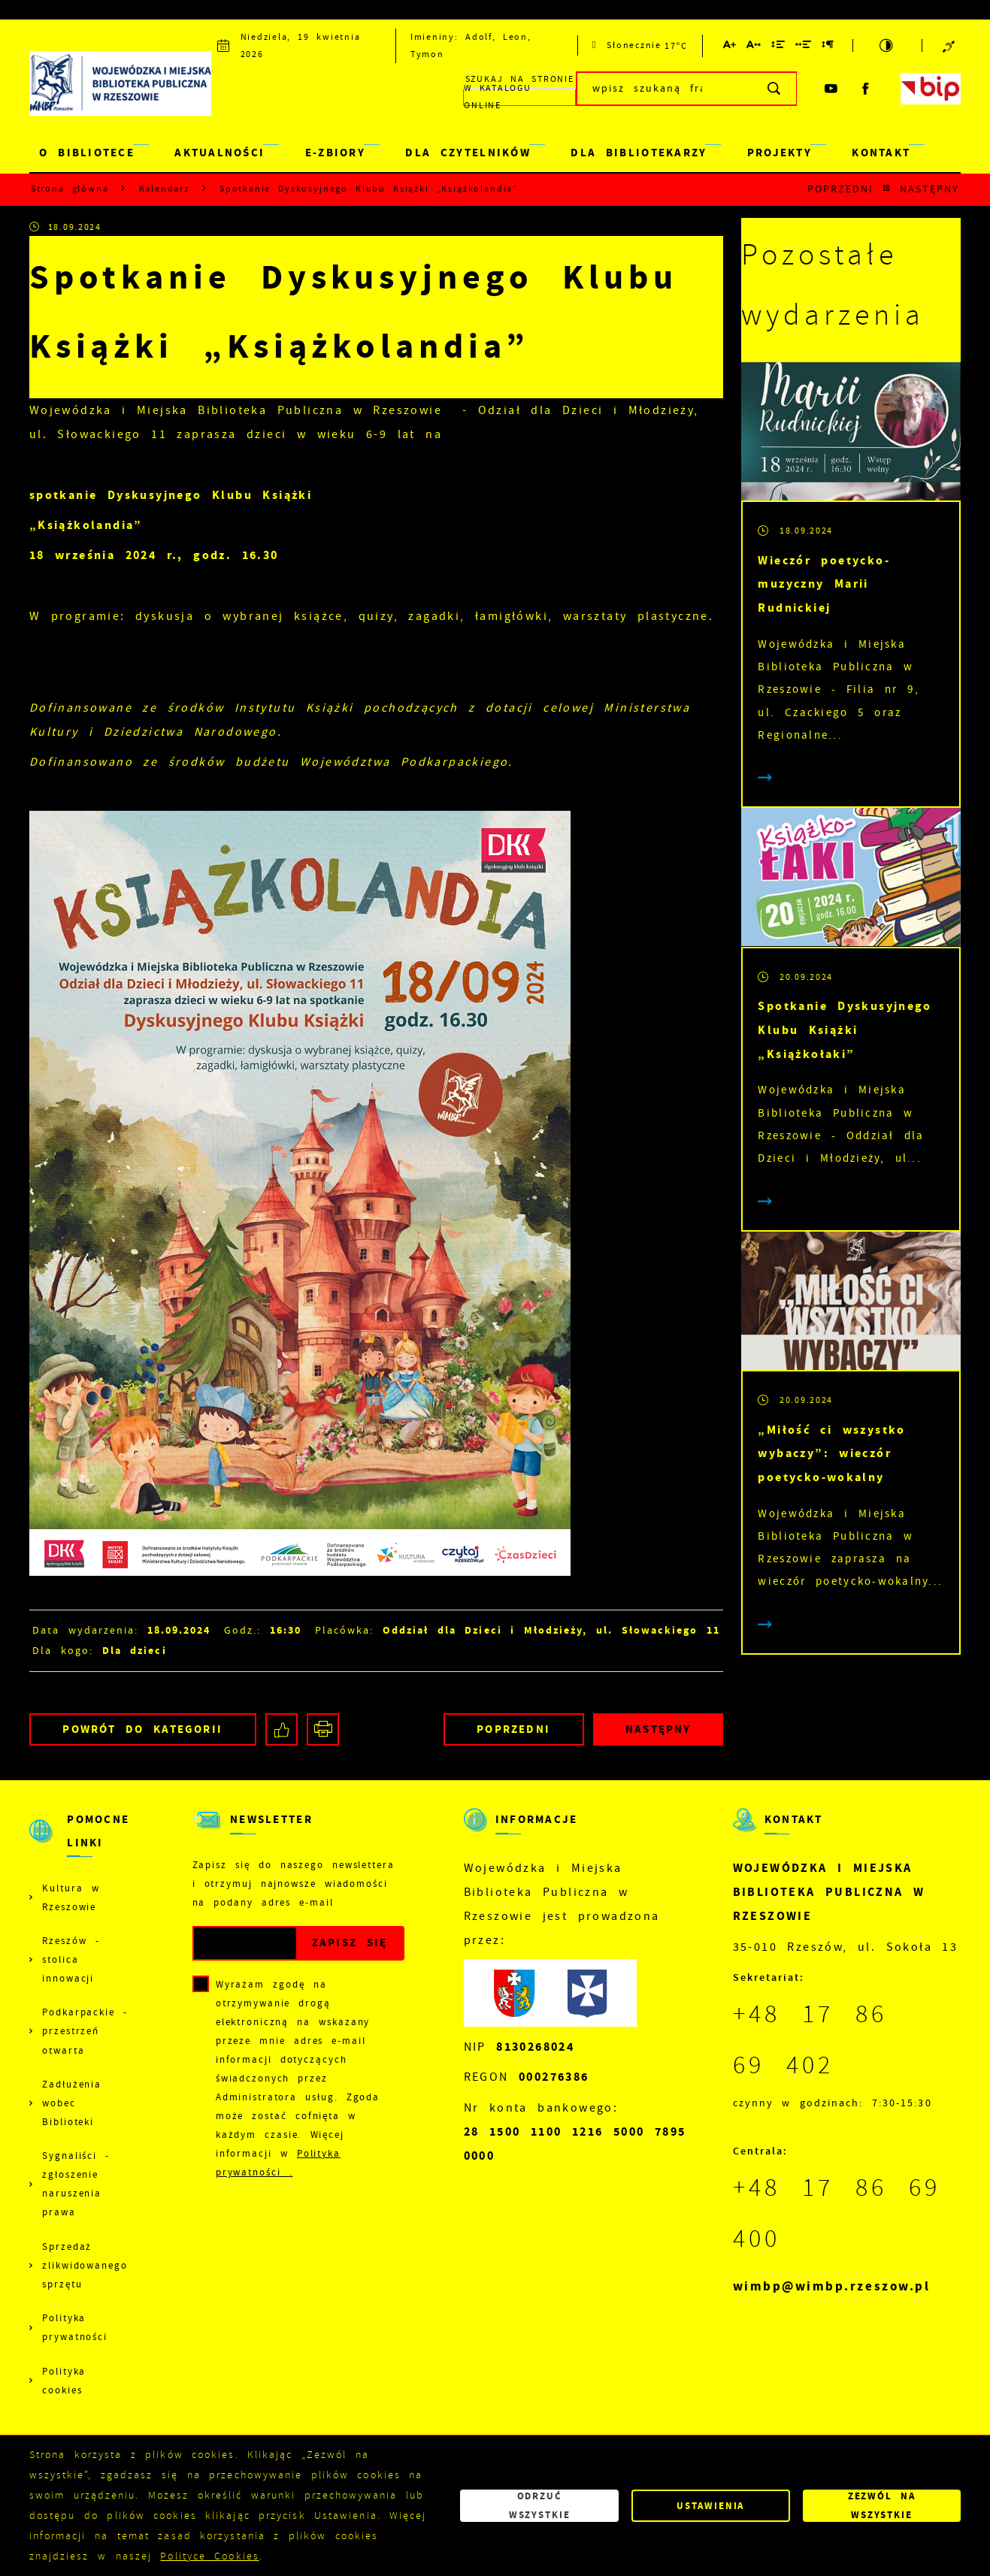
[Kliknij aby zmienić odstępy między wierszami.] (778, 47)
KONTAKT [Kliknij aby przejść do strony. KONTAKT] (881, 152)
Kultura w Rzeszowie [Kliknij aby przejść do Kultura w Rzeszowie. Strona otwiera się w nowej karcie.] (70, 1897)
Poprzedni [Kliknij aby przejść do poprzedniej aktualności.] (840, 189)
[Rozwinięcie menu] (81, 1843)
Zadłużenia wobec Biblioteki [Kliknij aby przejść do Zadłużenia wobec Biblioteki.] (71, 2103)
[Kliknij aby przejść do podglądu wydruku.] (323, 1729)
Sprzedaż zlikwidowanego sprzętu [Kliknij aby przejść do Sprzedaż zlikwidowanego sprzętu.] (84, 2265)
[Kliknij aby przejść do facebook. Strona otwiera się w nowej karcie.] (866, 88)
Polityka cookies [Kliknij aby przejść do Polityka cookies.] (64, 2381)
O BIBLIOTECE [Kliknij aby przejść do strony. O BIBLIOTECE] (87, 152)
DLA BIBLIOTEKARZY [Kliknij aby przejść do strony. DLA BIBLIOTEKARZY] (639, 152)
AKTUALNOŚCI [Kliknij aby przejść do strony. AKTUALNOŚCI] (219, 152)
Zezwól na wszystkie (882, 2505)
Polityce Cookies (209, 2556)
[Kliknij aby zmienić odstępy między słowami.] (804, 47)
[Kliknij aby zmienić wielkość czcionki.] (729, 47)
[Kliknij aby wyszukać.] (774, 89)
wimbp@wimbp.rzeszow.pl (832, 2286)
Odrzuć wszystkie (540, 2505)
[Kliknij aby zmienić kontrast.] (887, 45)
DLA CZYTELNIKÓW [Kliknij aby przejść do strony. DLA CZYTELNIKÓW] (468, 152)
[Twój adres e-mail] (245, 1943)
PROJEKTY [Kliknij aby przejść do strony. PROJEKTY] (779, 152)
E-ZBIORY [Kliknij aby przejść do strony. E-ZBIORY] (335, 152)
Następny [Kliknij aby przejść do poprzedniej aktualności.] (930, 189)
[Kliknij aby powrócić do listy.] (886, 189)
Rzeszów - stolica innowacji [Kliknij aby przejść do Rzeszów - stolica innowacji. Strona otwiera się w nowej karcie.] (70, 1960)
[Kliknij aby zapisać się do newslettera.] (349, 1943)
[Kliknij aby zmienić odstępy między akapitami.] (828, 47)
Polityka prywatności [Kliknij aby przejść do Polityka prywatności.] (74, 2327)
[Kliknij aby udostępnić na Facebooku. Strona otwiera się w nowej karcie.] (281, 1729)
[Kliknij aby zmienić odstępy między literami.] (754, 47)
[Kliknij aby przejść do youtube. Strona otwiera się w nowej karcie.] (831, 88)
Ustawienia (710, 2505)
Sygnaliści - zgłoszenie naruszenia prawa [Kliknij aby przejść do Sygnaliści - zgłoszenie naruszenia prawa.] (76, 2184)
